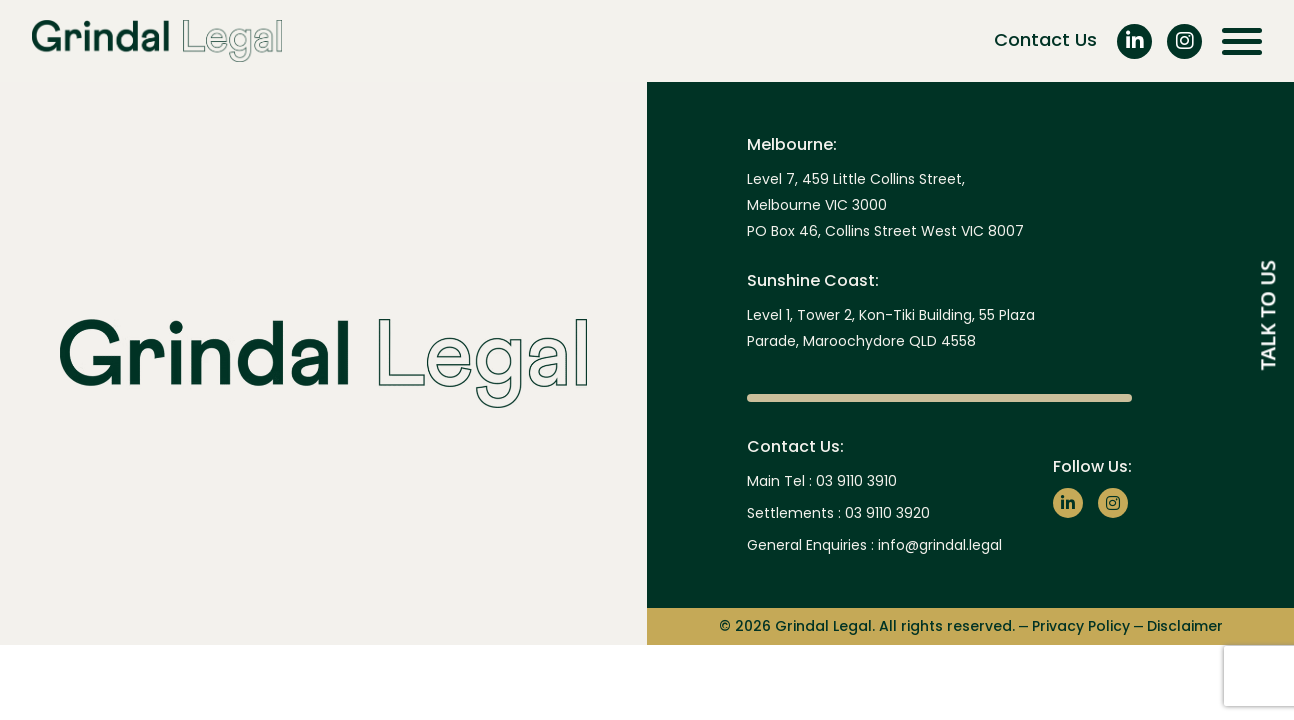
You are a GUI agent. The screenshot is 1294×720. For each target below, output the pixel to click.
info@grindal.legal (940, 545)
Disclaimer (1185, 626)
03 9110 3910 (856, 481)
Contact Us (1045, 40)
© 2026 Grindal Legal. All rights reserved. (867, 626)
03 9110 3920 (887, 513)
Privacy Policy (1081, 626)
